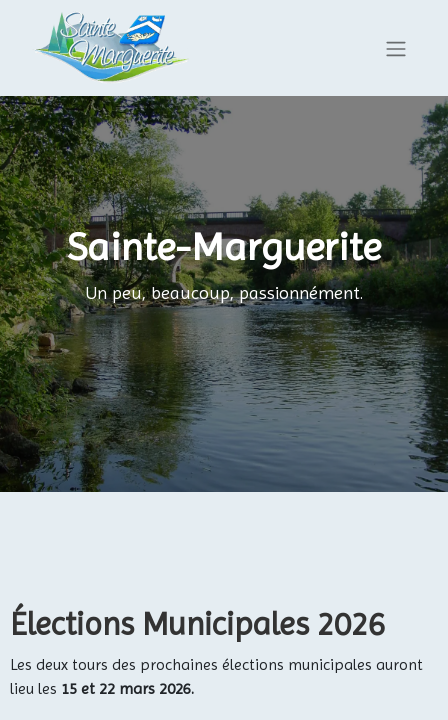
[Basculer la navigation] (396, 48)
